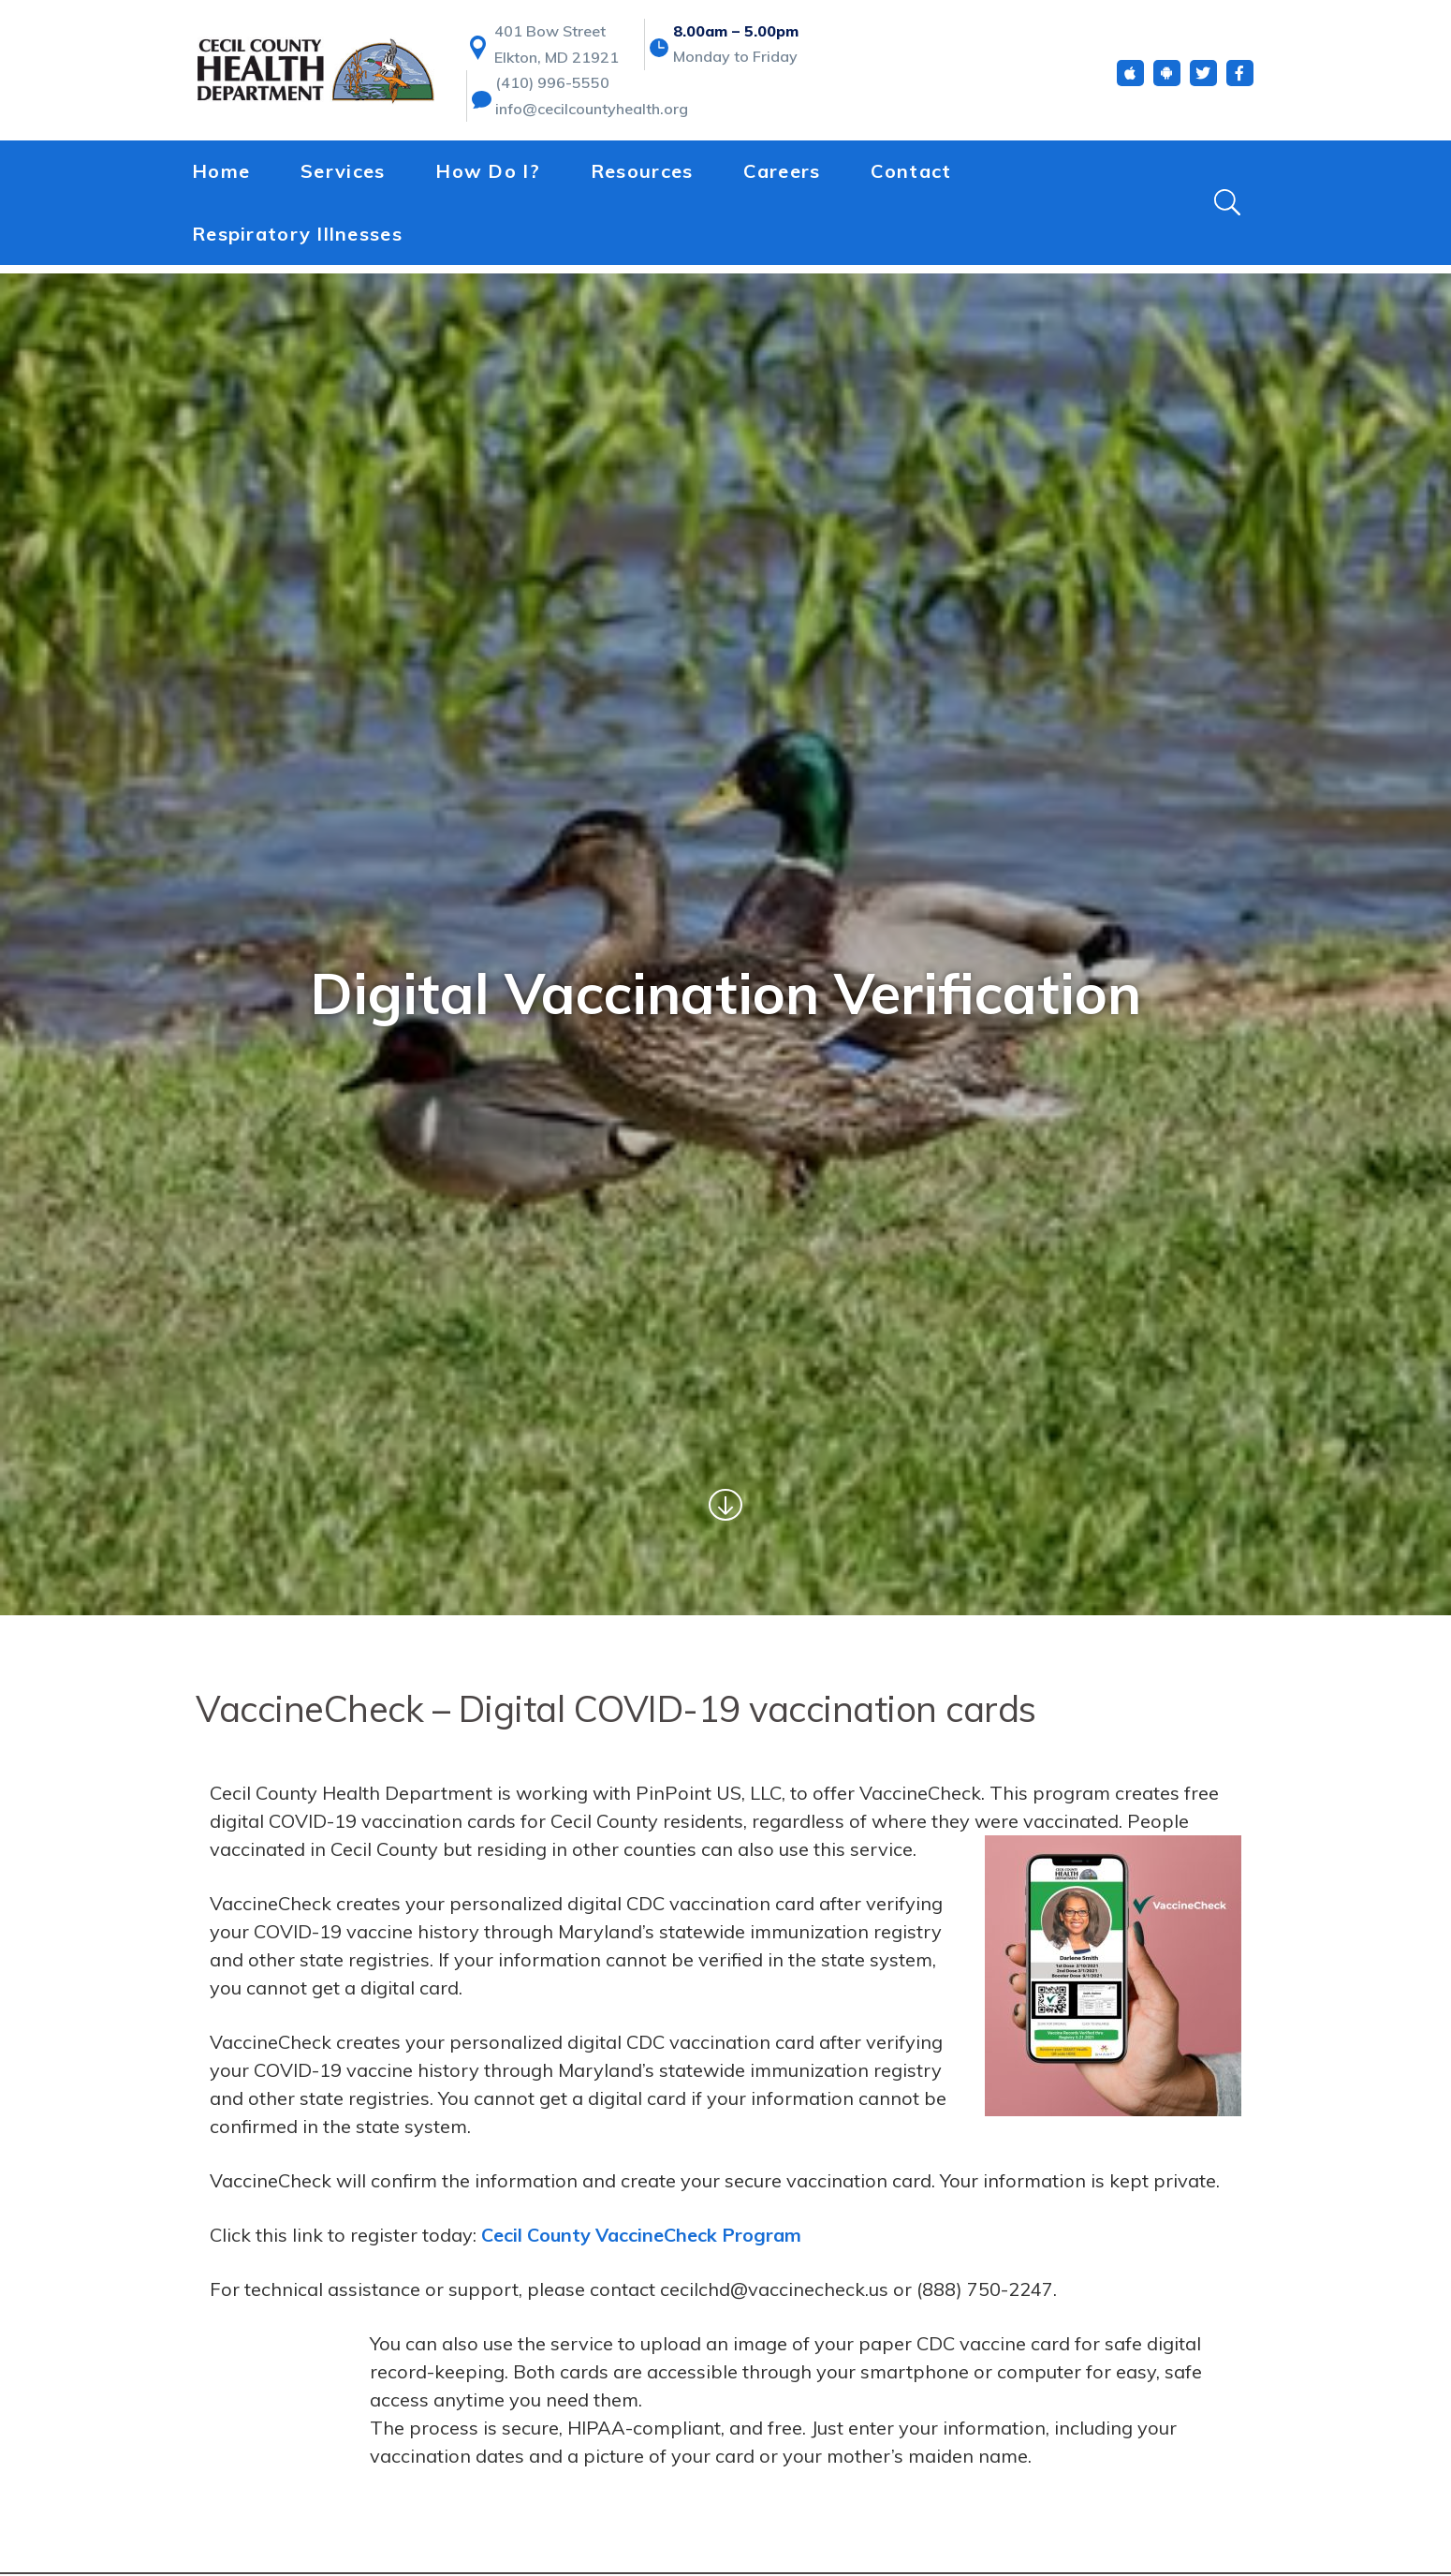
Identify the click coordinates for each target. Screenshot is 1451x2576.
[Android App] (1166, 82)
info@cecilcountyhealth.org (591, 118)
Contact (911, 179)
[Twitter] (1203, 82)
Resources (642, 179)
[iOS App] (1130, 82)
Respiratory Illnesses (297, 241)
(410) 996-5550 (552, 91)
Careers (781, 179)
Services (342, 179)
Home (221, 179)
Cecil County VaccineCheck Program (641, 2234)
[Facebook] (1239, 82)
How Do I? (487, 179)
